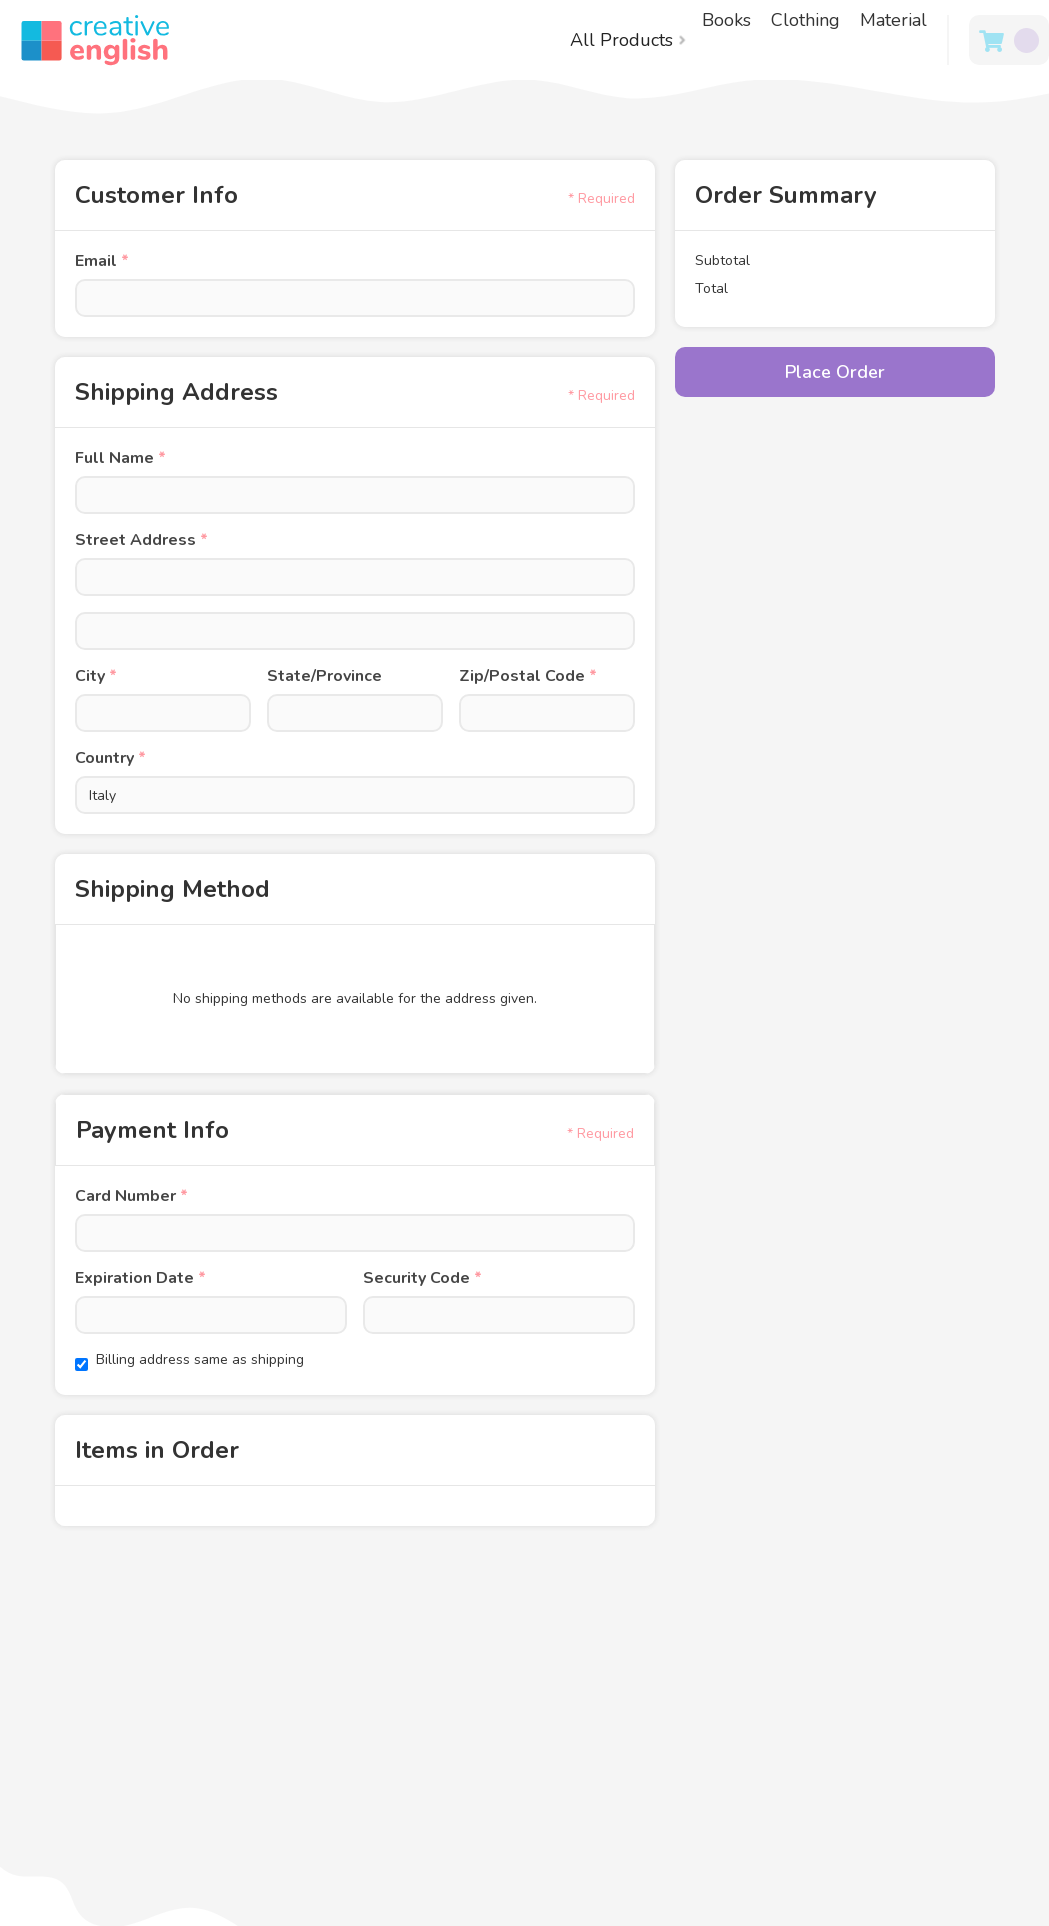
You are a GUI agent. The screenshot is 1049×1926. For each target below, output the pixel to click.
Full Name (120, 458)
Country (110, 758)
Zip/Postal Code (528, 676)
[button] (628, 40)
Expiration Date (140, 1278)
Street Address (141, 540)
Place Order (835, 372)
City (96, 676)
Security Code (422, 1278)
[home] (85, 40)
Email (102, 261)
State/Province (324, 676)
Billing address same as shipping (200, 1359)
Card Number (131, 1196)
